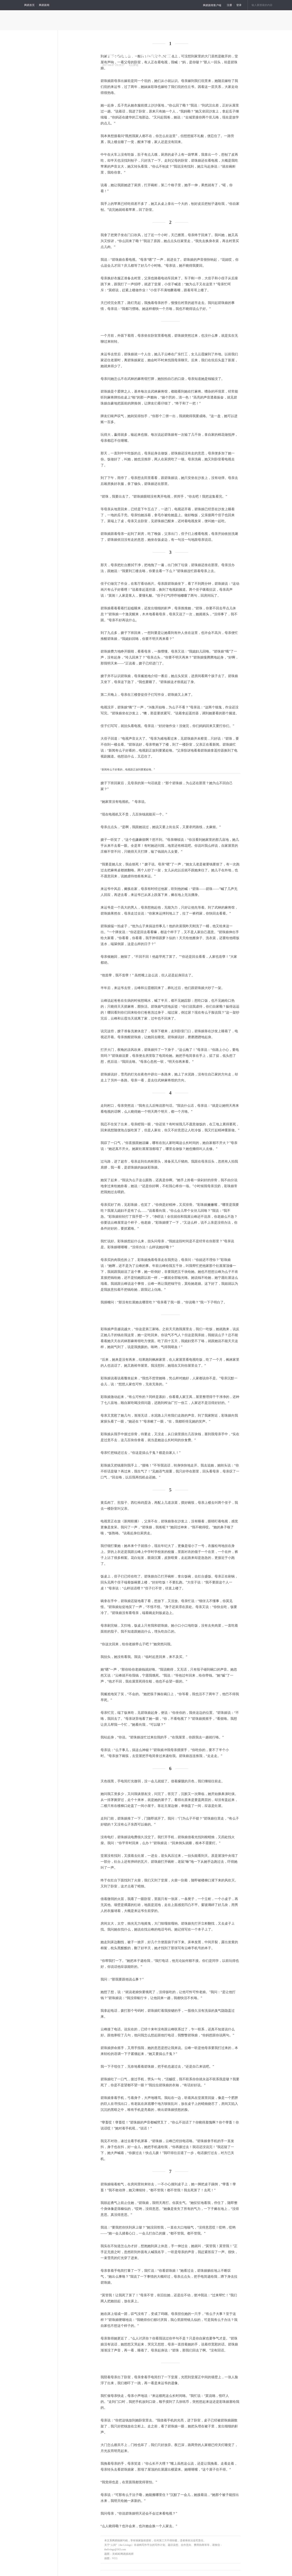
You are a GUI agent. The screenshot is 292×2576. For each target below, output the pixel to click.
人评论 (133, 65)
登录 (239, 5)
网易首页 (29, 5)
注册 (229, 5)
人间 (10, 5)
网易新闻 (44, 5)
